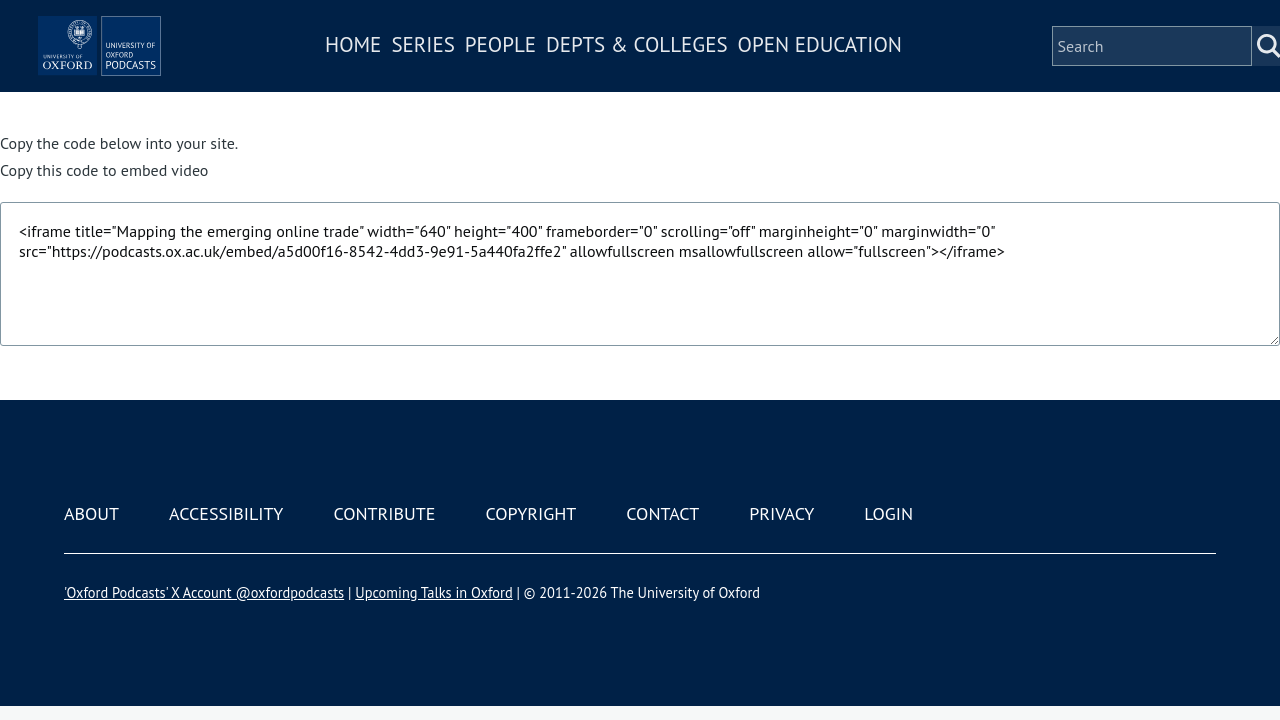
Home (412, 73)
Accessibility (226, 513)
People (558, 73)
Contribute (384, 513)
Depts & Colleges (696, 73)
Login (888, 513)
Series (481, 73)
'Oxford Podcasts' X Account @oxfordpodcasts (204, 592)
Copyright (530, 513)
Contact (662, 513)
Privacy (781, 513)
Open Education (878, 73)
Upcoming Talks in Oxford (433, 592)
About (91, 513)
